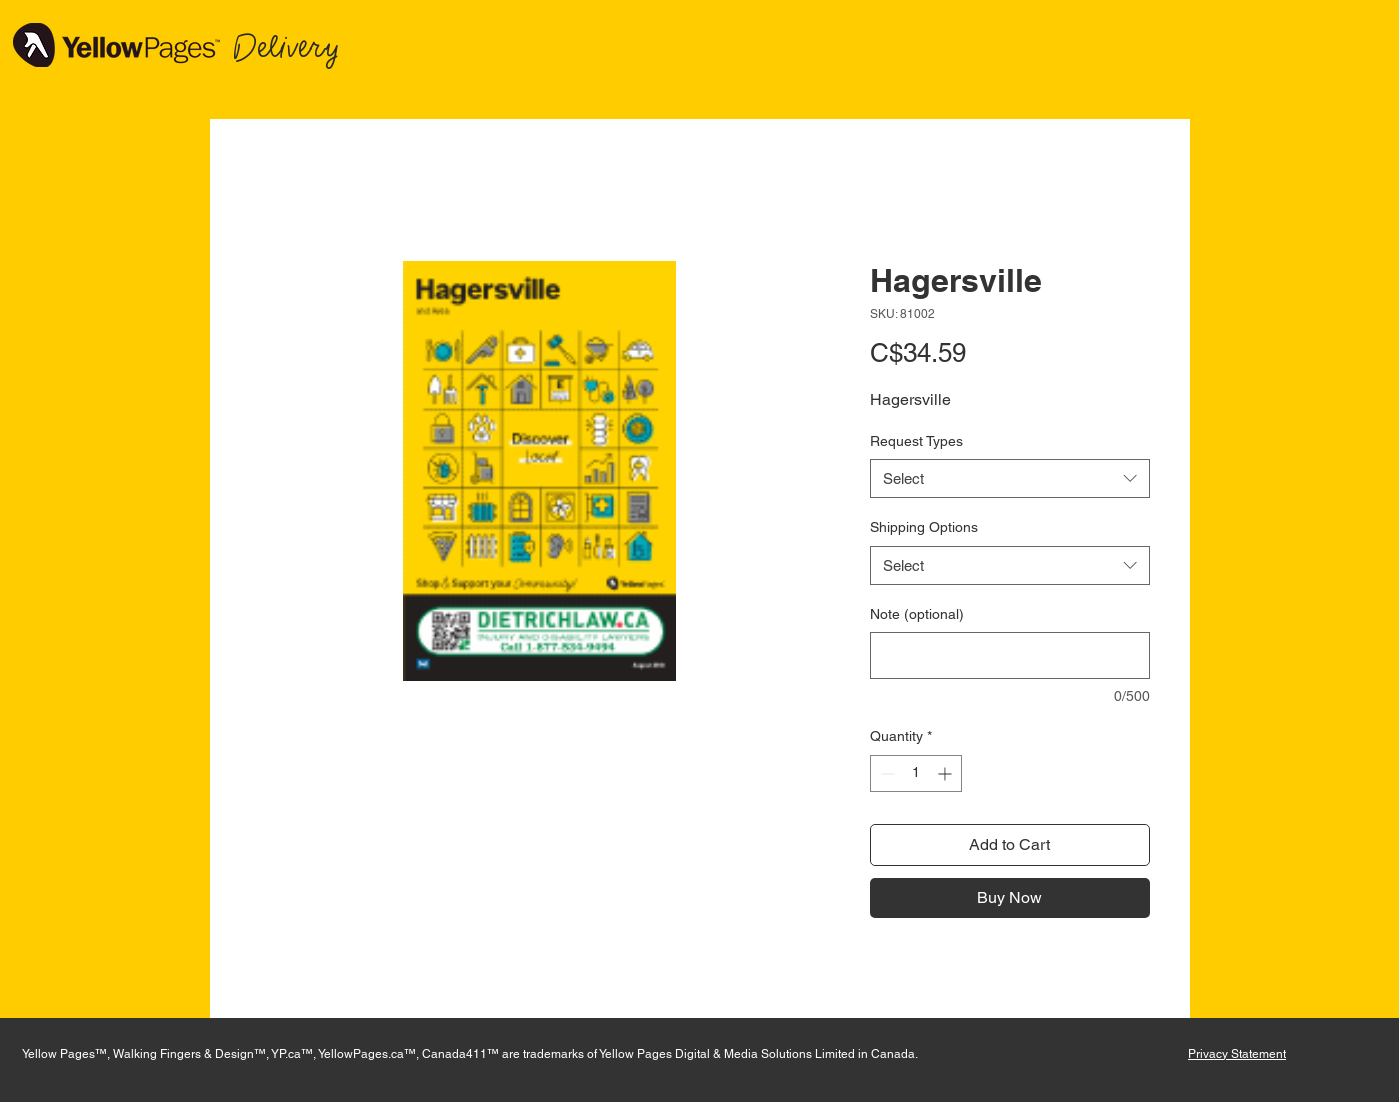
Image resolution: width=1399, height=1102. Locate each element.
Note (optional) (917, 614)
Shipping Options (924, 527)
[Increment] (946, 773)
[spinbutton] (916, 773)
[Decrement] (885, 773)
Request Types (916, 441)
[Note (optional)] (1010, 655)
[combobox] (1010, 478)
